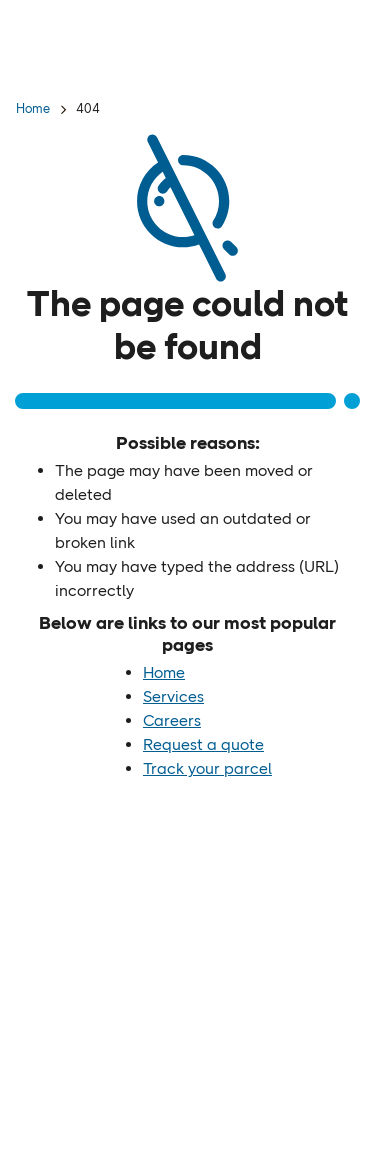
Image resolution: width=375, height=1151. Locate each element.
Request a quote (203, 744)
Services (173, 696)
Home (33, 108)
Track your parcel (207, 768)
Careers (172, 720)
